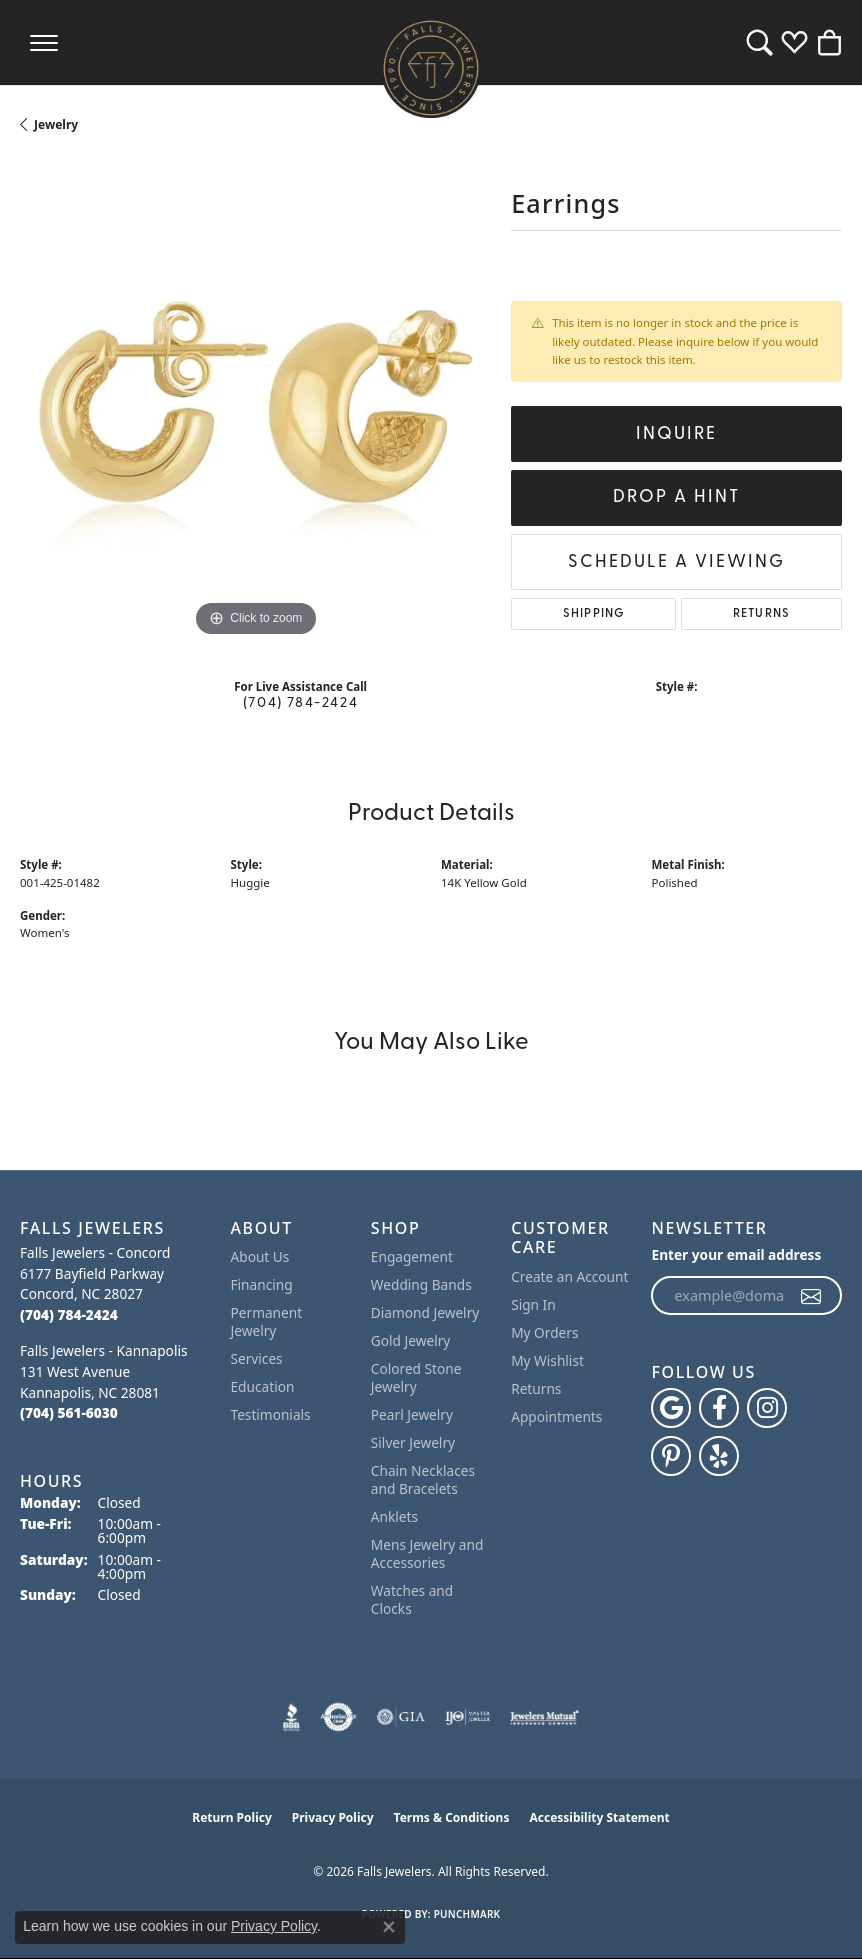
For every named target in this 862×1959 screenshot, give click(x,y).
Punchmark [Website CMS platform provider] (467, 1914)
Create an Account (569, 1276)
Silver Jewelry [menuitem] (413, 1442)
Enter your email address (736, 1254)
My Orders (544, 1332)
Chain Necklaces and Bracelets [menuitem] (423, 1479)
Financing (262, 1284)
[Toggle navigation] (44, 42)
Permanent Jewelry (267, 1321)
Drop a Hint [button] (676, 497)
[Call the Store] (69, 1314)
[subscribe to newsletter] (812, 1296)
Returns (761, 614)
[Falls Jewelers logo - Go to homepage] (431, 68)
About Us (260, 1256)
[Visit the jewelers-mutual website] (544, 1717)
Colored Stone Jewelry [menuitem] (416, 1377)
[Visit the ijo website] (467, 1717)
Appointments (556, 1416)
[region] (255, 406)
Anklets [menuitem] (394, 1516)
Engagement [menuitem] (412, 1256)
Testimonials (271, 1414)
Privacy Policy (333, 1817)
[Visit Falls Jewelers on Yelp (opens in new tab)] (719, 1456)
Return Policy (232, 1817)
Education (263, 1386)
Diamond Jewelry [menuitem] (425, 1312)
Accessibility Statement (599, 1817)
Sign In (533, 1304)
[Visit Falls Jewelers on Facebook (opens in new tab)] (719, 1408)
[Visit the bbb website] (291, 1717)
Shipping (594, 614)
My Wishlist (547, 1360)
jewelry (56, 124)
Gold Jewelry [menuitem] (411, 1340)
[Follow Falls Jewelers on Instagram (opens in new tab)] (767, 1408)
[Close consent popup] (389, 1927)
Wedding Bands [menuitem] (421, 1284)
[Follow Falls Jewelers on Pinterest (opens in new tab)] (671, 1456)
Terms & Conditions (452, 1817)
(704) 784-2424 (300, 703)
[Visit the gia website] (401, 1717)
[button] (759, 42)
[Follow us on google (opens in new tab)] (671, 1408)
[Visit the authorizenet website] (338, 1717)
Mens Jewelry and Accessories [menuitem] (427, 1553)
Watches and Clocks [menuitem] (412, 1599)
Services (257, 1358)
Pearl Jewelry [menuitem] (412, 1414)
